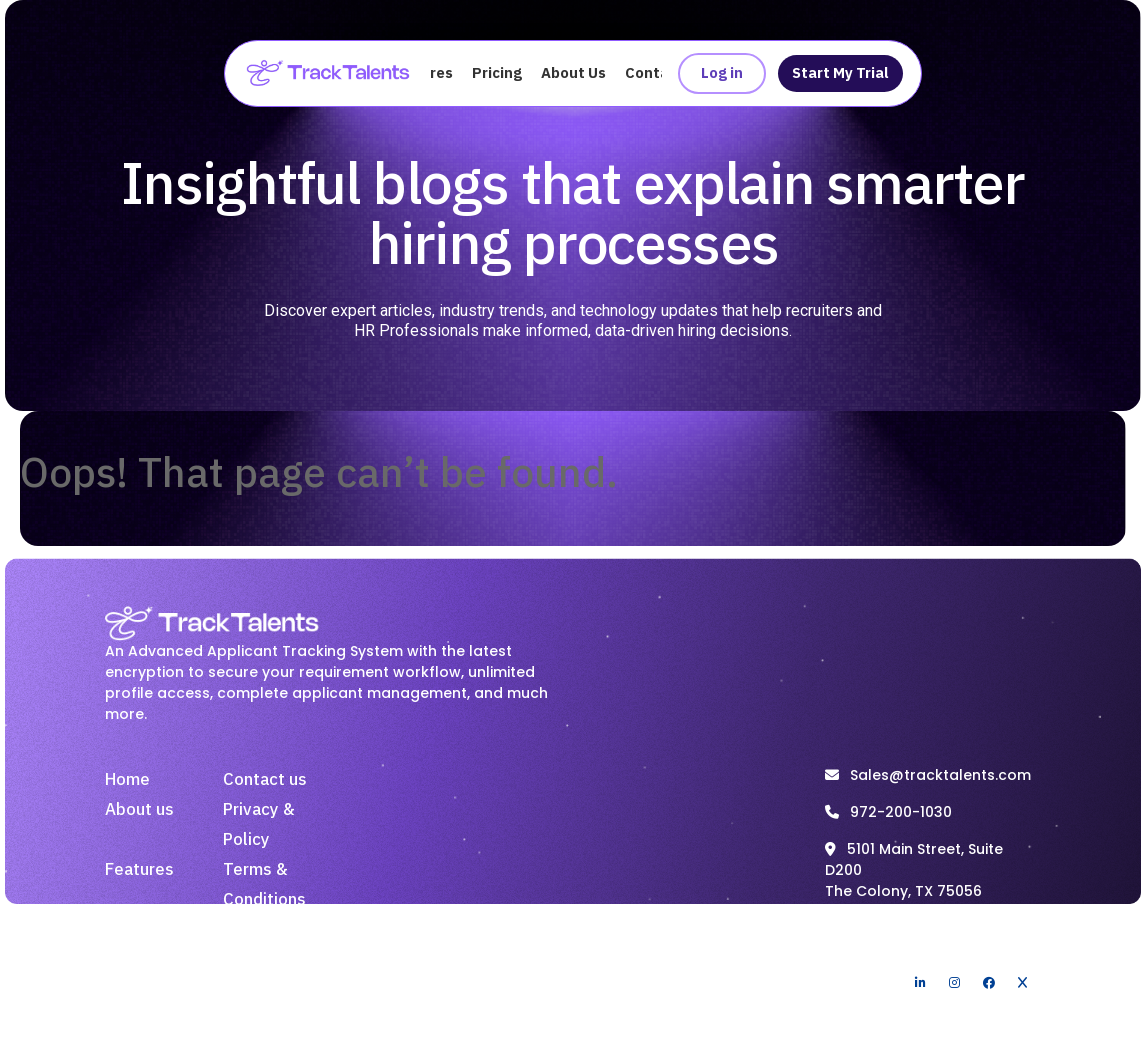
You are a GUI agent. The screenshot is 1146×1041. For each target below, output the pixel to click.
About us (139, 810)
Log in (722, 73)
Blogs (245, 930)
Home (127, 780)
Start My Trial (840, 73)
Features (139, 870)
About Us (573, 73)
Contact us (265, 780)
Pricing (497, 73)
